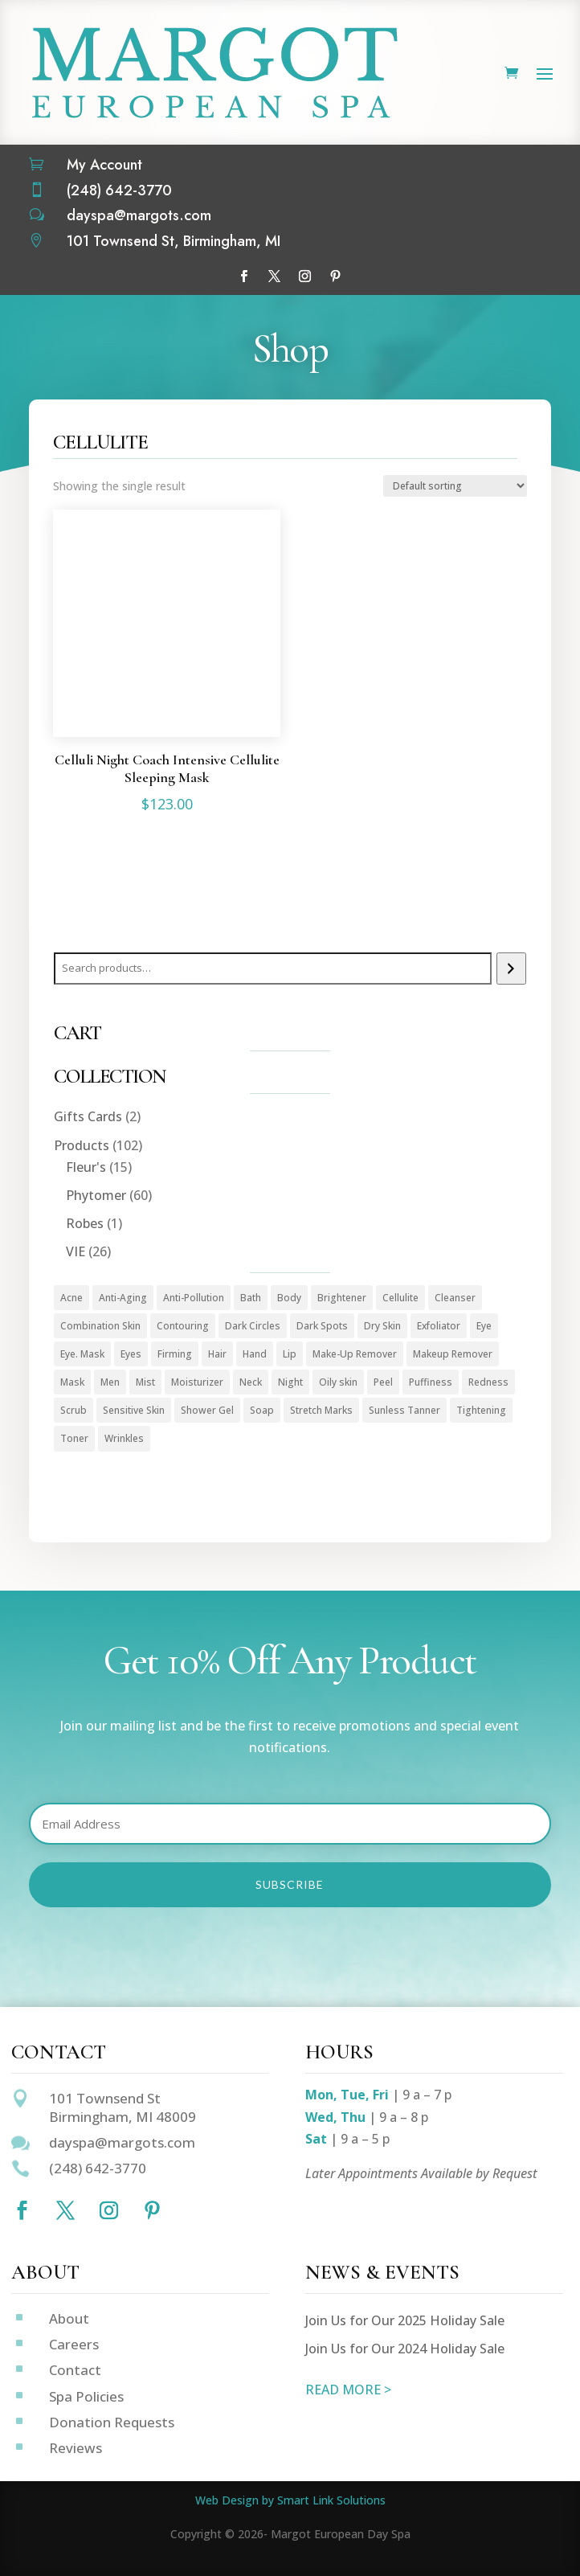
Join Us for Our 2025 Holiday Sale (404, 2320)
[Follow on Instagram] (305, 276)
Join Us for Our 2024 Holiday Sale (404, 2348)
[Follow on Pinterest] (336, 276)
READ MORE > (348, 2389)
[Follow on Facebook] (244, 276)
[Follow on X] (275, 276)
